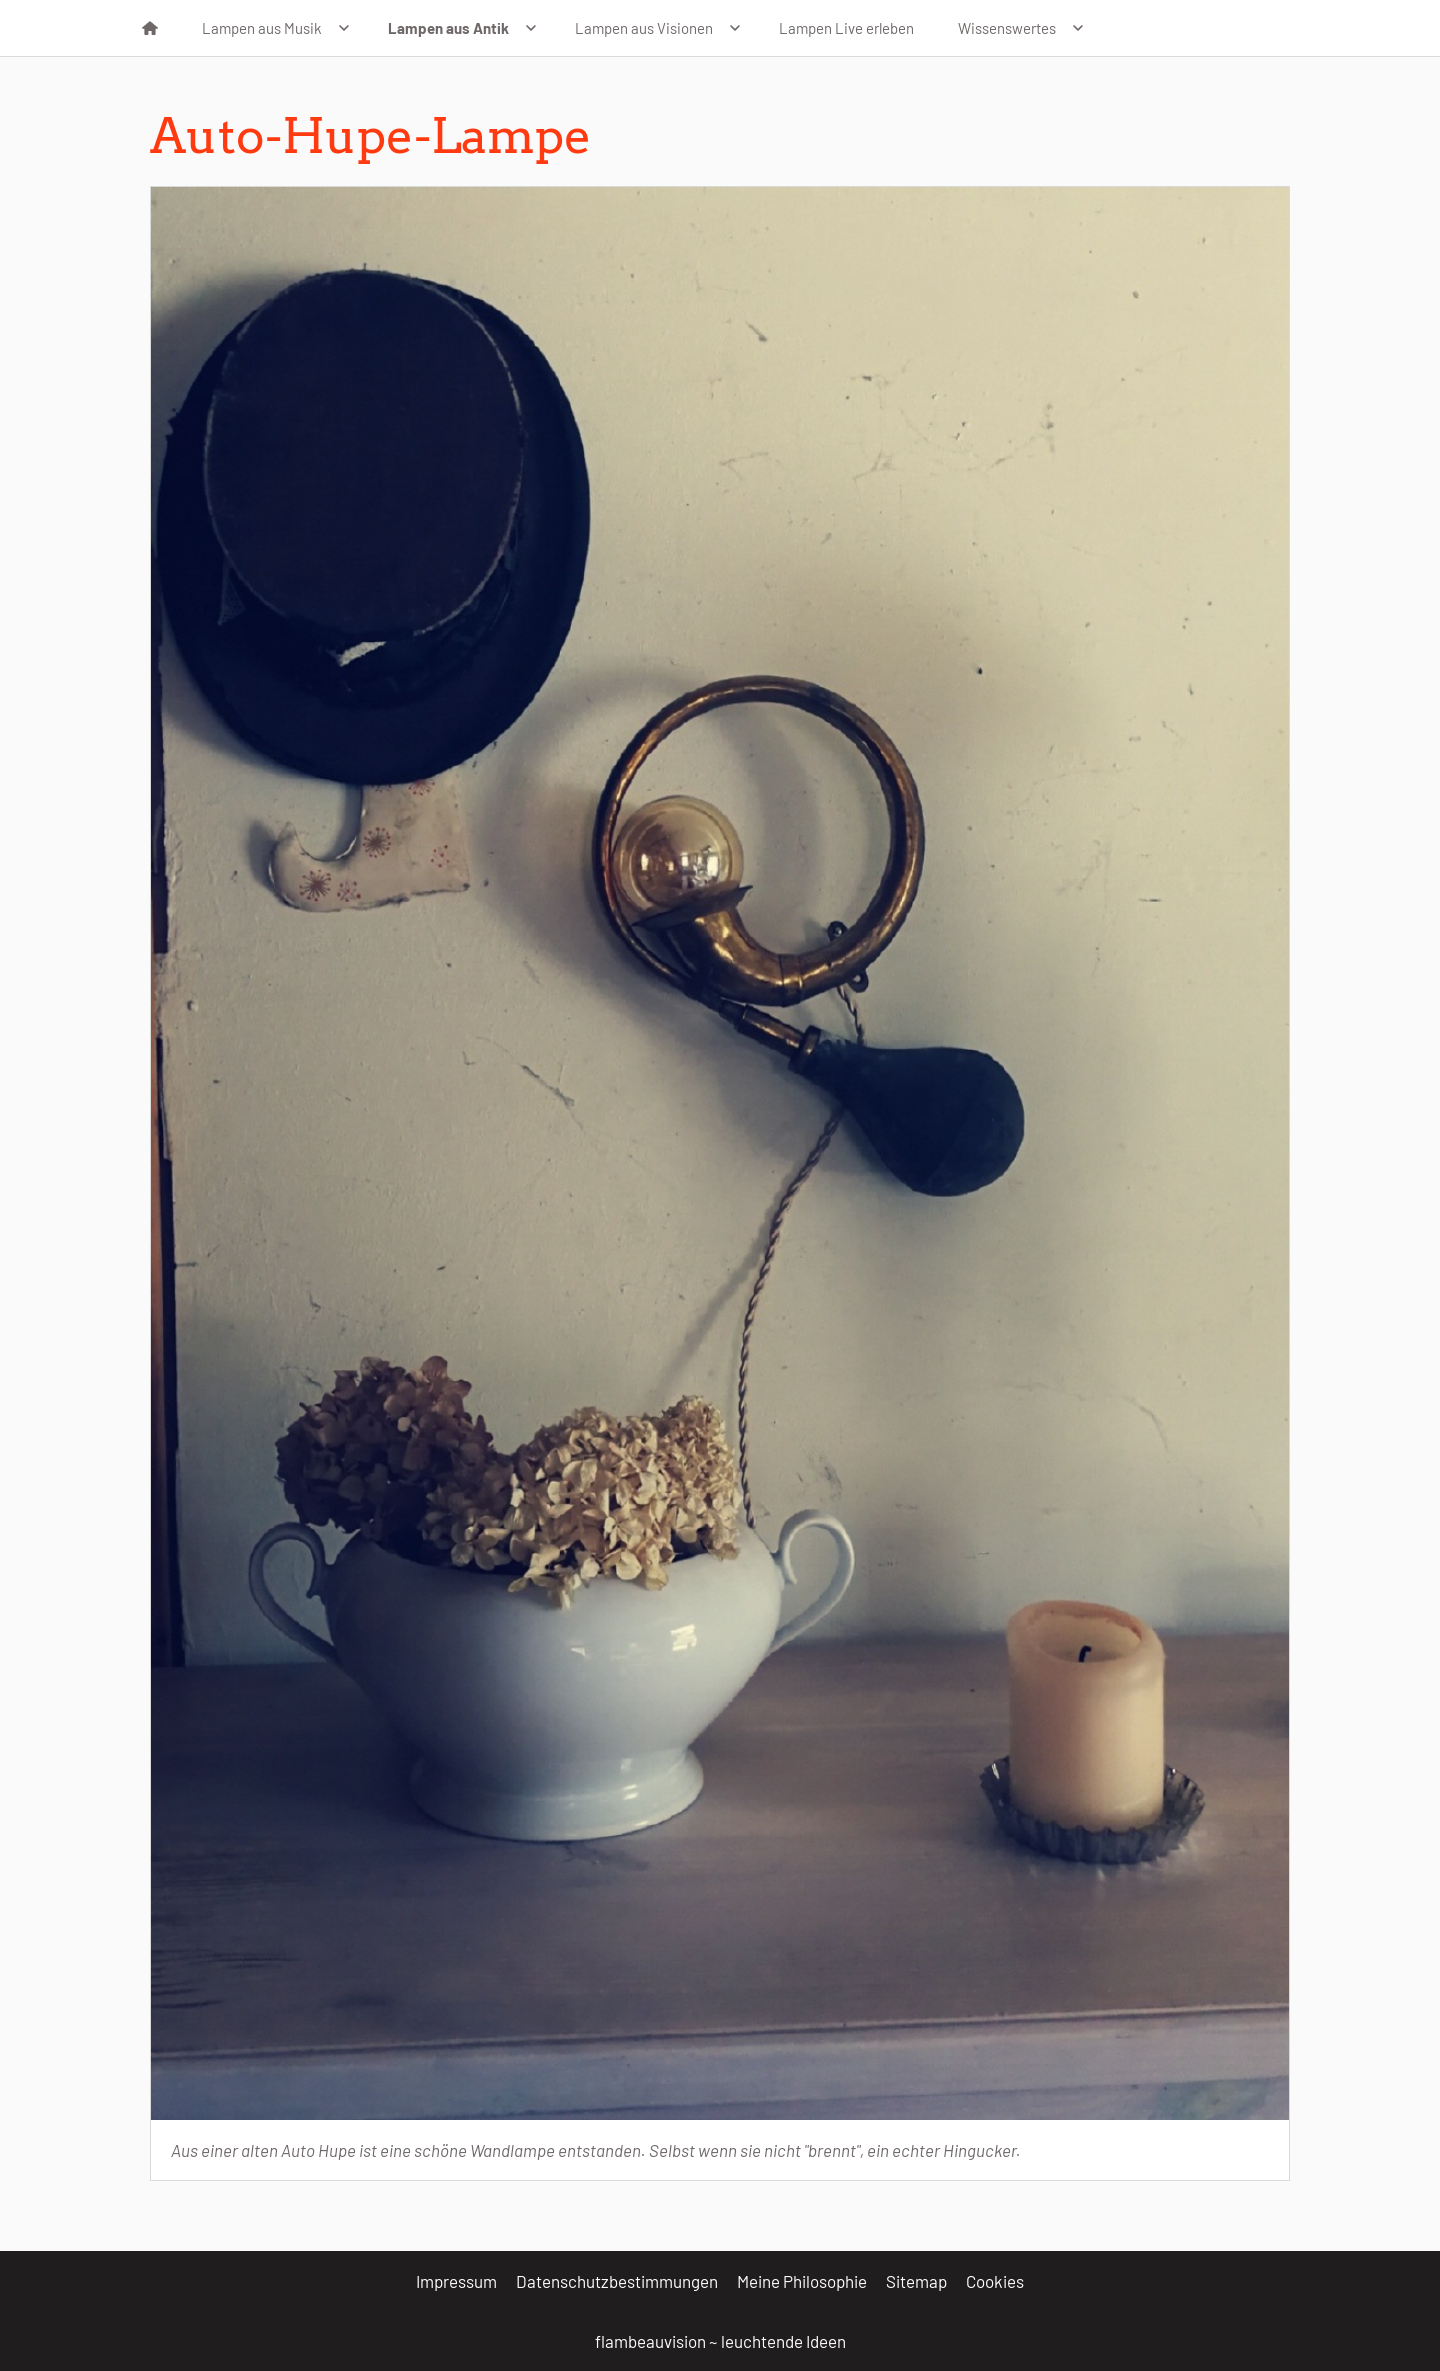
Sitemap (916, 2281)
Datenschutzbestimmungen (617, 2281)
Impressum (456, 2281)
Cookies (995, 2281)
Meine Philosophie (802, 2281)
